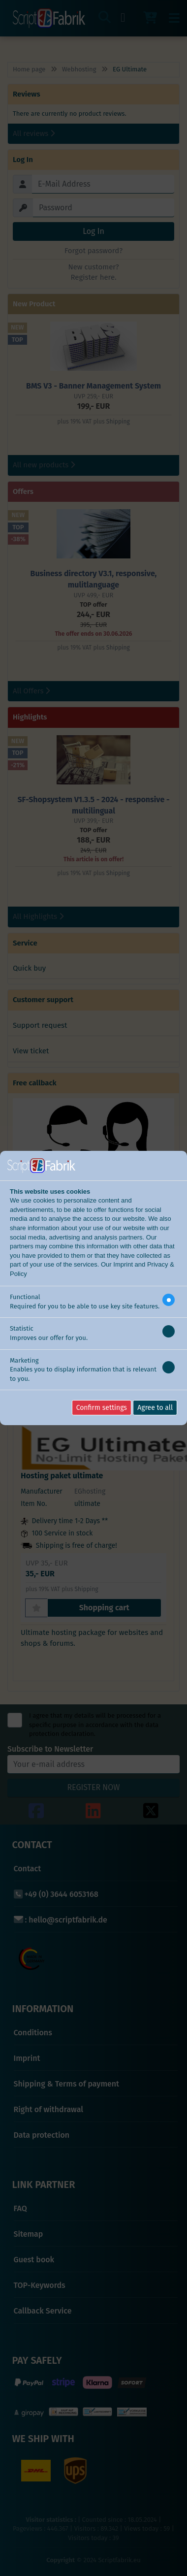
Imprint (123, 1264)
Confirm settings (101, 1407)
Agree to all (155, 1407)
